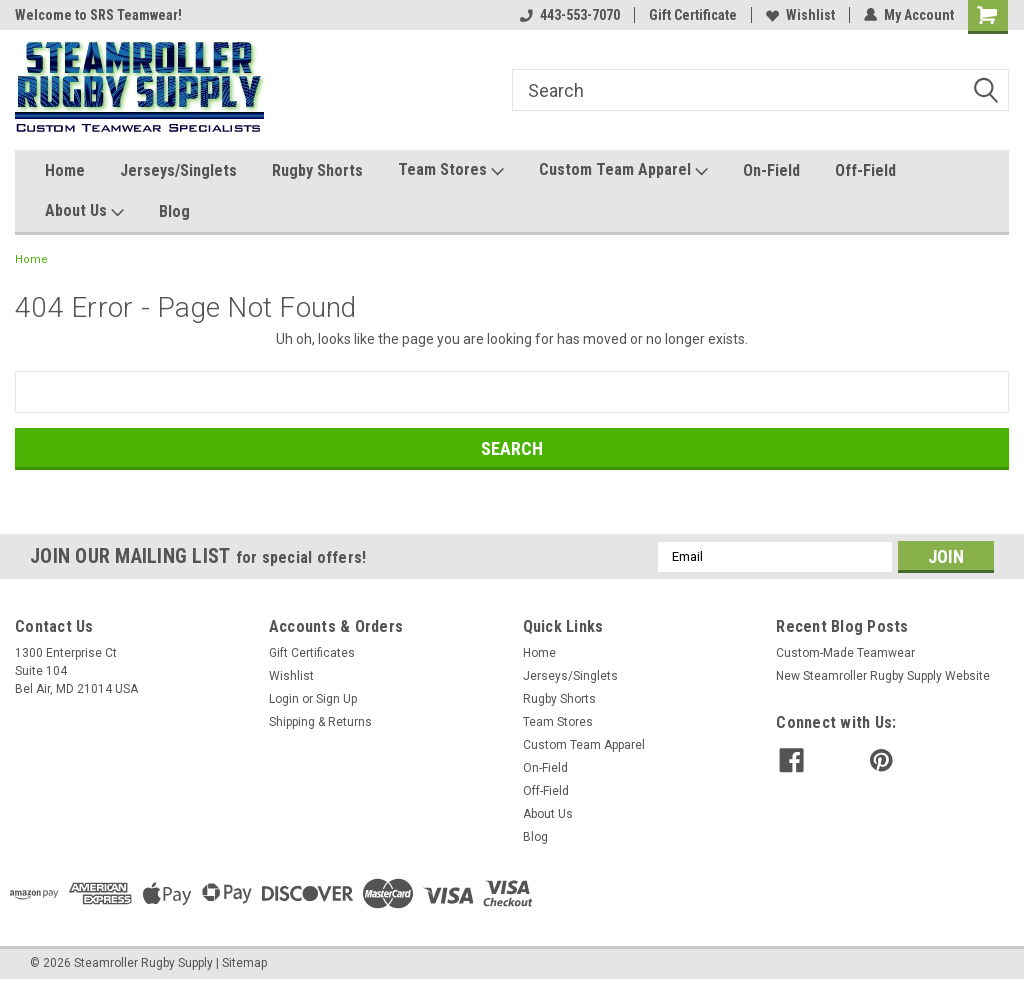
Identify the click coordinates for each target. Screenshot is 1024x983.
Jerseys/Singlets (178, 170)
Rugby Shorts (317, 170)
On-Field (771, 170)
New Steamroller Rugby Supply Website (883, 676)
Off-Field (865, 170)
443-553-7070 (570, 15)
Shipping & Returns (320, 722)
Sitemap (244, 963)
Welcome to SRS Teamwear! (98, 15)
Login (284, 699)
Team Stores (451, 170)
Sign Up (336, 699)
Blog (174, 211)
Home (65, 170)
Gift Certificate (693, 15)
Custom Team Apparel (623, 170)
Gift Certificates (312, 653)
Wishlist (800, 15)
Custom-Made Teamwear (845, 653)
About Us (84, 211)
